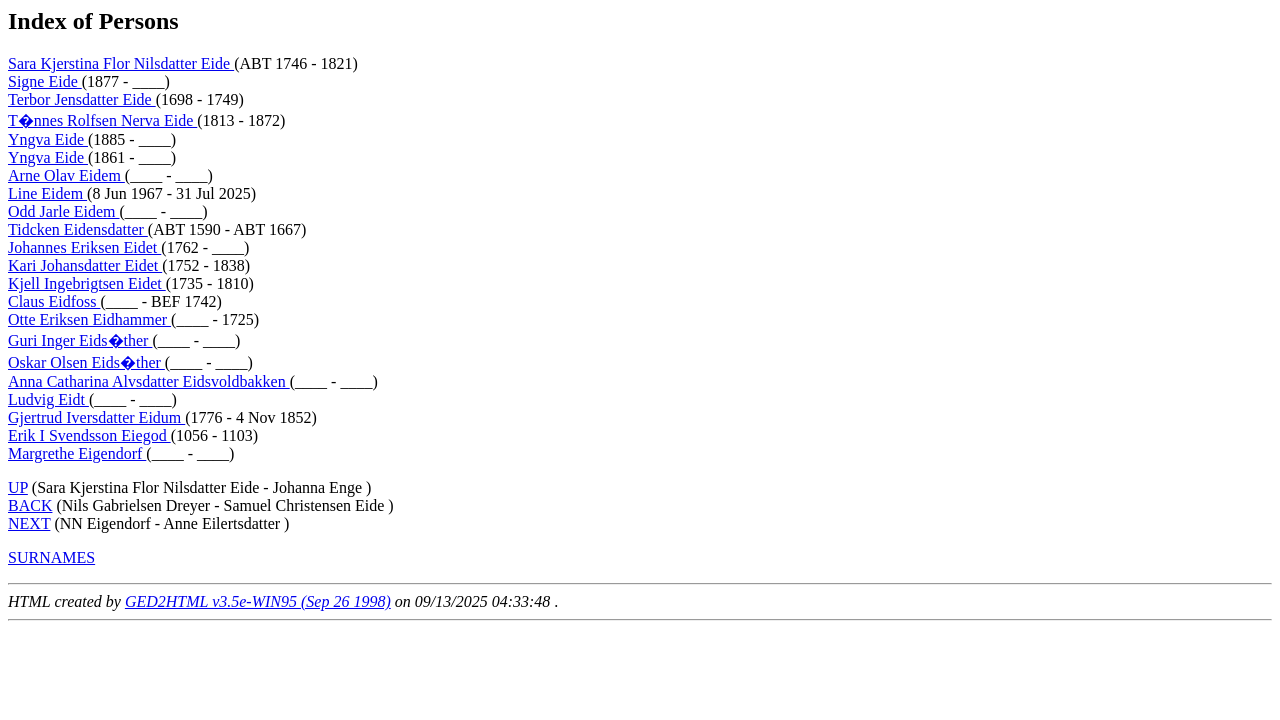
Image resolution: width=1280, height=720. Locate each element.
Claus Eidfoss (54, 301)
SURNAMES (51, 557)
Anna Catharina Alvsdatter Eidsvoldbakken (149, 381)
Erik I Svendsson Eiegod (89, 435)
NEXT (29, 523)
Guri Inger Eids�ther (80, 340)
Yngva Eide (48, 139)
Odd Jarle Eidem (64, 211)
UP (18, 487)
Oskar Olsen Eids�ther (86, 362)
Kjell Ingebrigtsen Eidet (87, 283)
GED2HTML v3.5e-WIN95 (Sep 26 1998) (258, 601)
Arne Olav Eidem (66, 175)
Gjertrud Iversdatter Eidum (96, 417)
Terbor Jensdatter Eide (82, 99)
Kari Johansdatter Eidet (85, 265)
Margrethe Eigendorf (77, 453)
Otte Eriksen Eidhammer (89, 319)
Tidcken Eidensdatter (78, 229)
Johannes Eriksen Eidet (84, 247)
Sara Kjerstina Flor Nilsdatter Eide (121, 63)
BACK (30, 505)
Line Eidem (47, 193)
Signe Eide (45, 81)
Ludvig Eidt (48, 399)
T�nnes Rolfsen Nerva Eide (102, 120)
